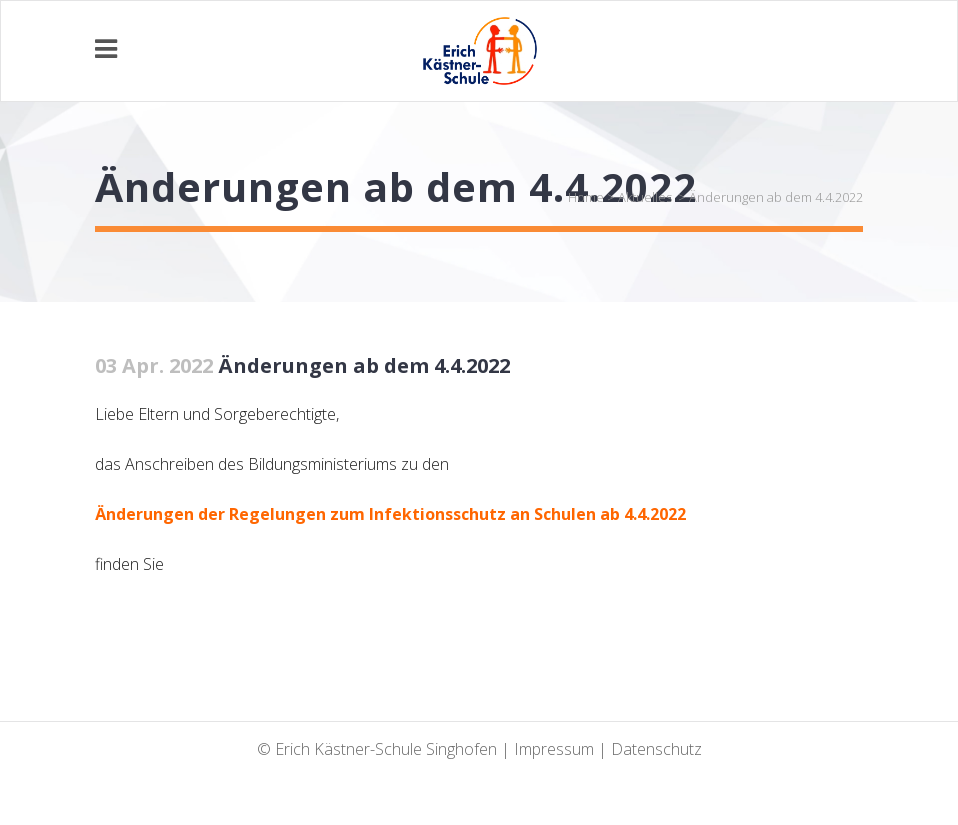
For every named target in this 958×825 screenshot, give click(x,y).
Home (586, 197)
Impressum (554, 749)
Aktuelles (645, 197)
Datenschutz (656, 749)
